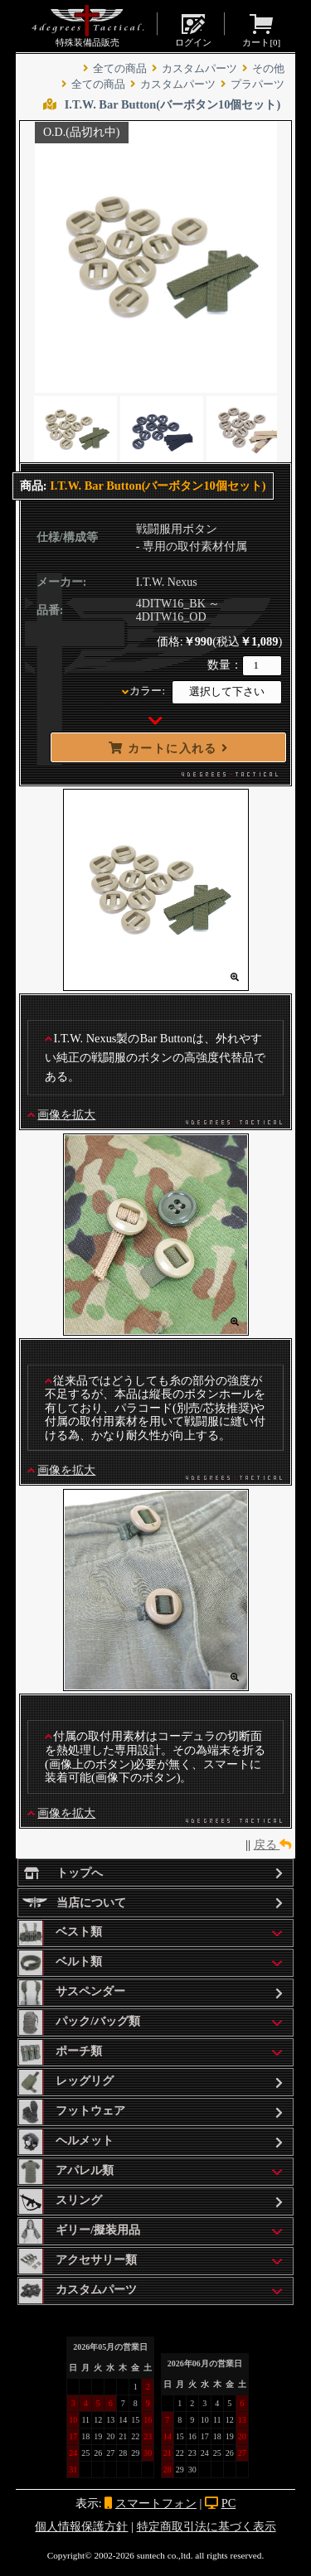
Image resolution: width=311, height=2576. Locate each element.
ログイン (193, 29)
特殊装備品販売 (87, 25)
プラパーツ (257, 84)
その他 (268, 69)
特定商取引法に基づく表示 (206, 2526)
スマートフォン (156, 2503)
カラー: (147, 691)
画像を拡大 (66, 1114)
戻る (273, 1844)
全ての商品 (120, 69)
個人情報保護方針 (81, 2526)
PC (228, 2503)
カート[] (261, 29)
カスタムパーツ (199, 69)
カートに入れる (168, 748)
